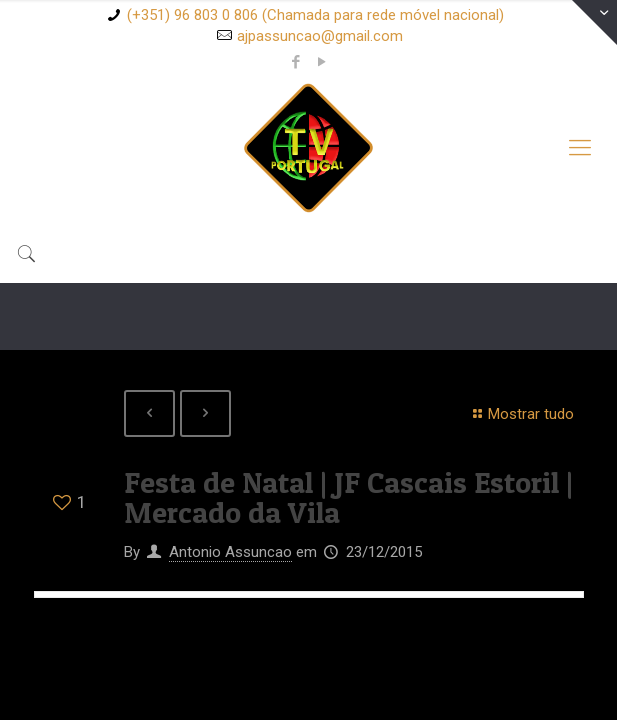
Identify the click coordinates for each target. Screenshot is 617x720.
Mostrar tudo (520, 414)
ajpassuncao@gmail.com (320, 36)
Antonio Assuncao (230, 552)
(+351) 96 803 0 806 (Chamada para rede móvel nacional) (315, 15)
